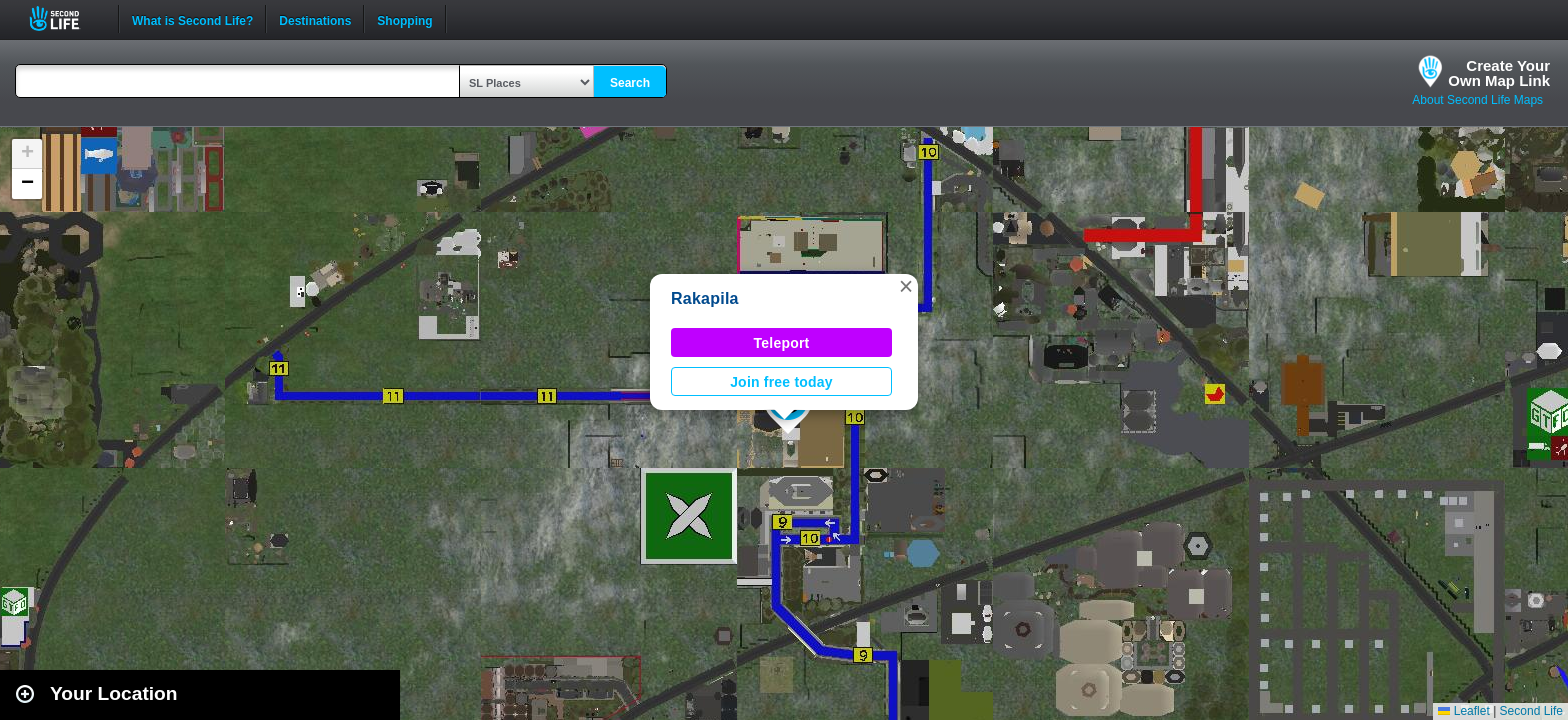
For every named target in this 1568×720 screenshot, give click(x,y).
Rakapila (705, 298)
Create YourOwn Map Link (1499, 73)
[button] (906, 286)
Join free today (781, 382)
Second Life (65, 18)
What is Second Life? (192, 19)
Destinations (315, 19)
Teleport (782, 343)
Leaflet (1463, 711)
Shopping (404, 19)
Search (630, 83)
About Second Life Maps (1477, 100)
